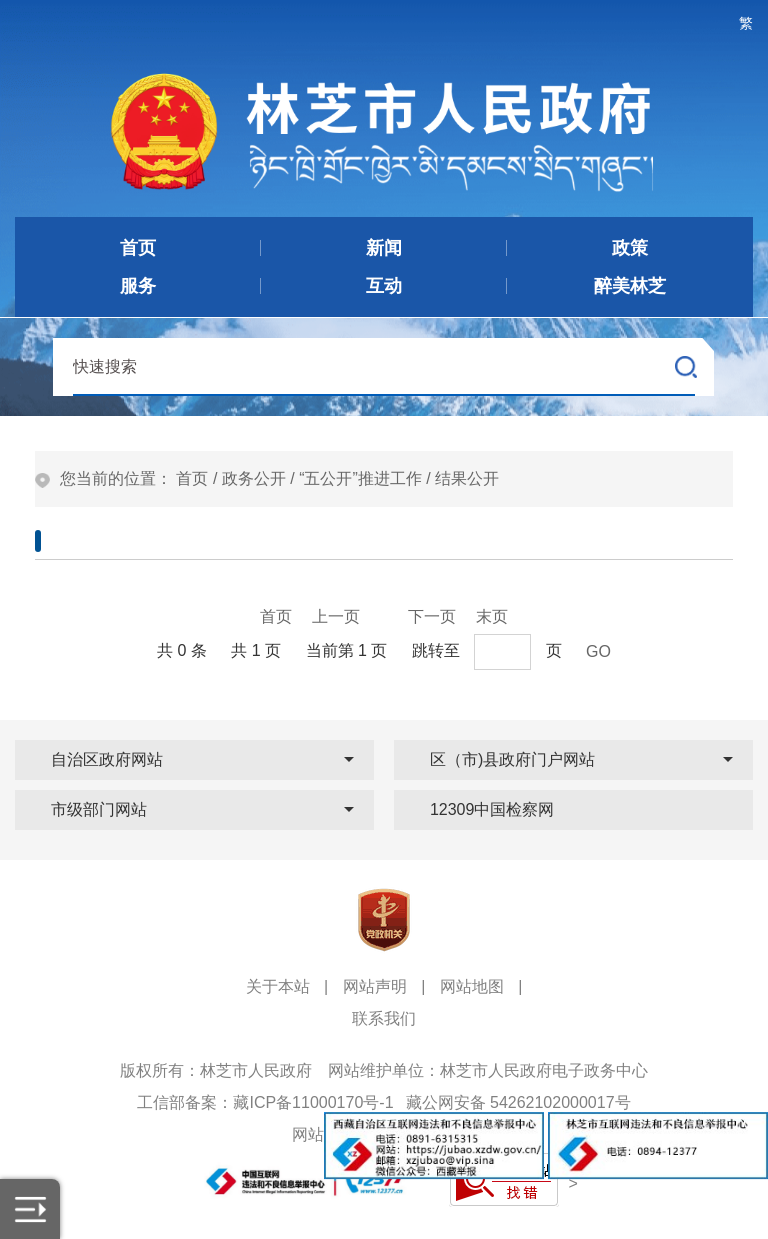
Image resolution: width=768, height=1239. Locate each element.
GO (598, 651)
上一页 (336, 616)
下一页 (432, 616)
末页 (492, 616)
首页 (192, 478)
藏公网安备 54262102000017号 (518, 1102)
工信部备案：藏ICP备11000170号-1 (265, 1102)
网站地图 (472, 986)
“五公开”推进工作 (360, 478)
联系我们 (384, 1018)
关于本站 (278, 986)
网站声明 (375, 986)
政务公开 (254, 478)
